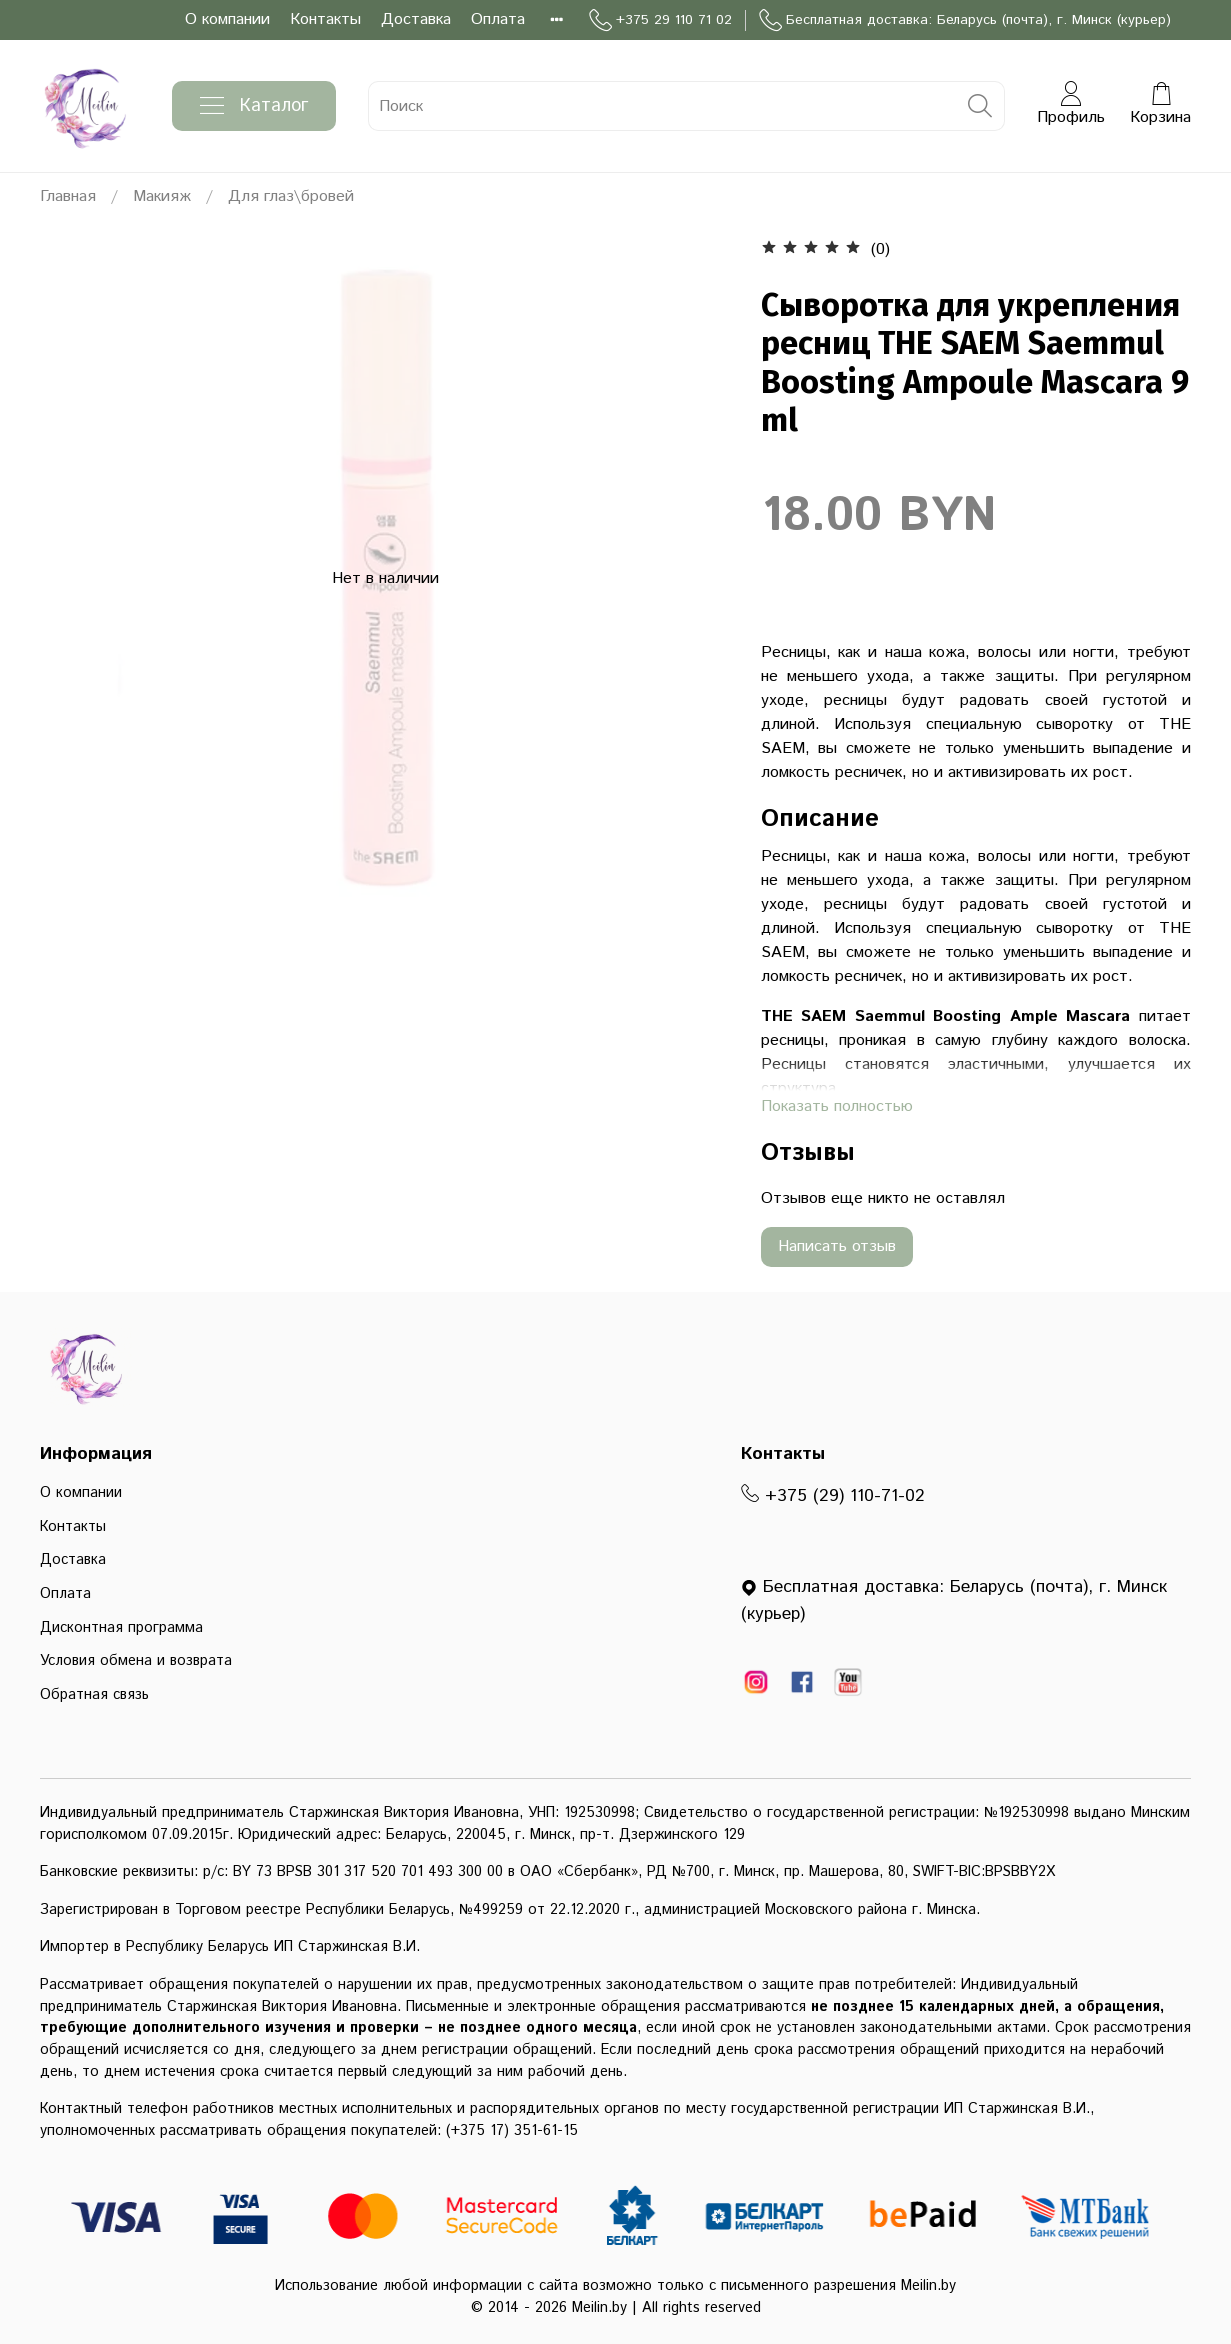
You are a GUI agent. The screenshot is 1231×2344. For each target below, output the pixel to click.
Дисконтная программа (121, 1628)
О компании (227, 19)
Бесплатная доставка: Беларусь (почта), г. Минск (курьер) (965, 20)
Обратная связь (94, 1695)
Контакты (325, 19)
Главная (68, 196)
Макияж (162, 196)
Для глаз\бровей (291, 196)
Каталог (254, 106)
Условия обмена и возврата (136, 1661)
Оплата (498, 19)
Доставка (416, 19)
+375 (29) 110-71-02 (833, 1496)
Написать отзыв (837, 1246)
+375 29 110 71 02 (660, 20)
